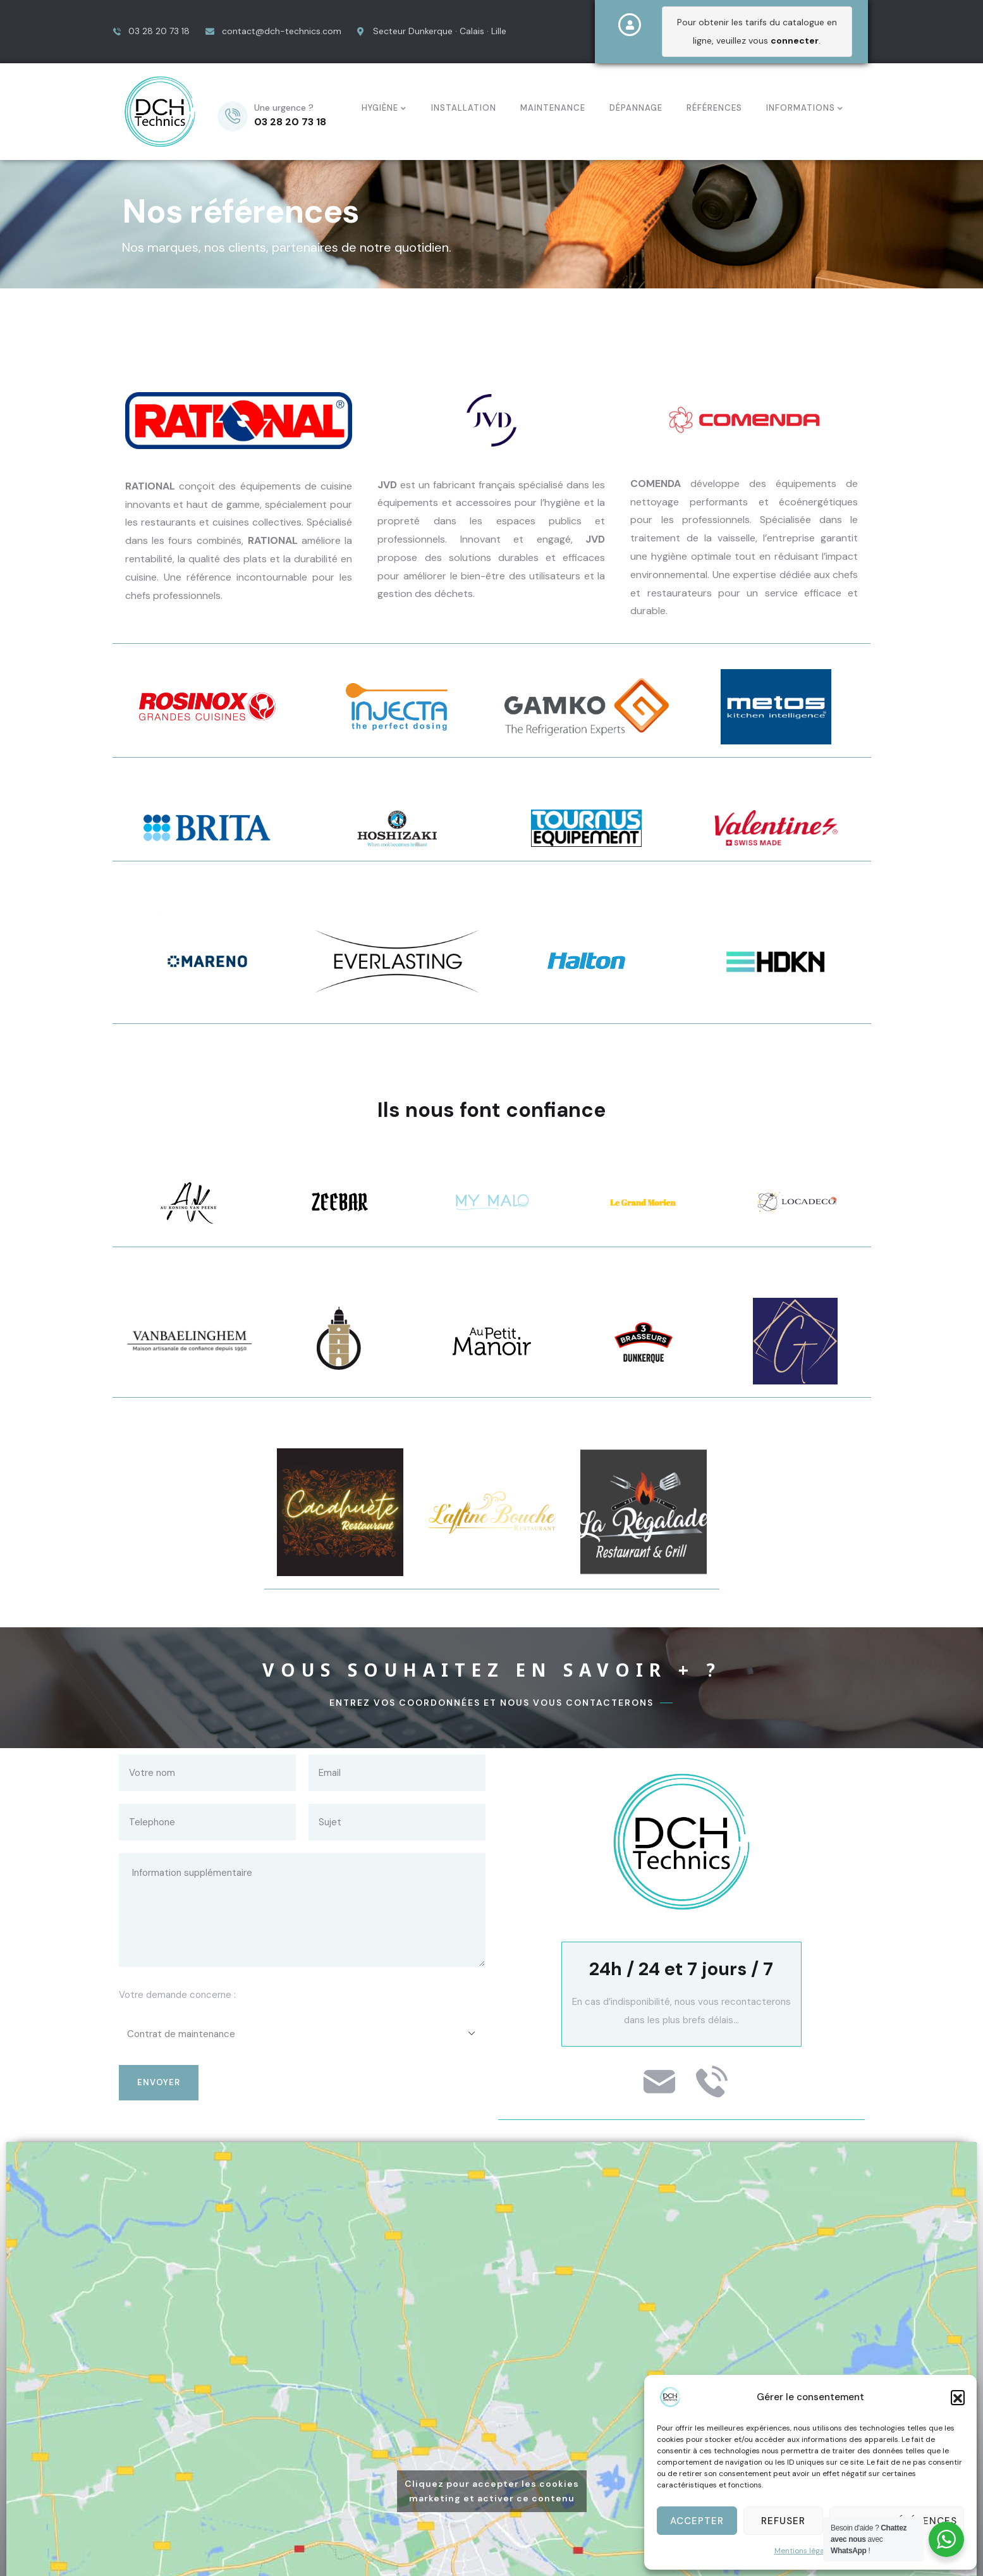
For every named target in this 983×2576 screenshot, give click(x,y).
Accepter (697, 2521)
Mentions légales (804, 2551)
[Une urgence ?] (232, 112)
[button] (957, 2397)
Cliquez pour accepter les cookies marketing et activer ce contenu (492, 2484)
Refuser (783, 2521)
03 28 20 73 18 (290, 118)
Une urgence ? (284, 103)
